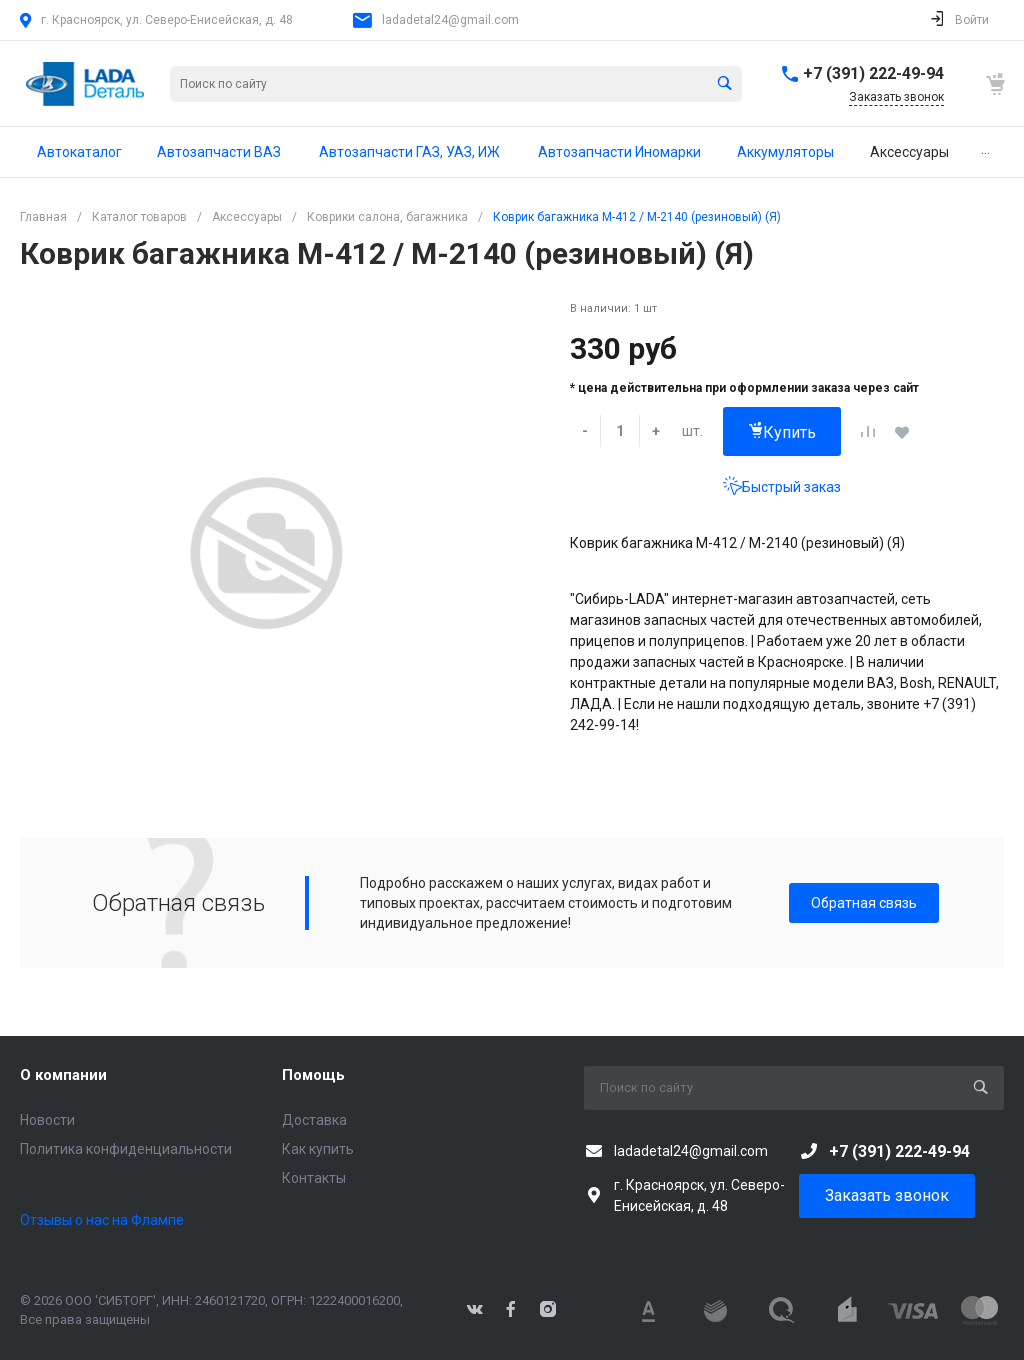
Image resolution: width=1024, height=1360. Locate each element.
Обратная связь (864, 903)
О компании (63, 1075)
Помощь (313, 1075)
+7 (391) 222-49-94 (873, 73)
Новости (47, 1120)
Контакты (314, 1178)
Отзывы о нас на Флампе (102, 1220)
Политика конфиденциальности (126, 1149)
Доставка (314, 1120)
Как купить (318, 1149)
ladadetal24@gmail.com (450, 20)
